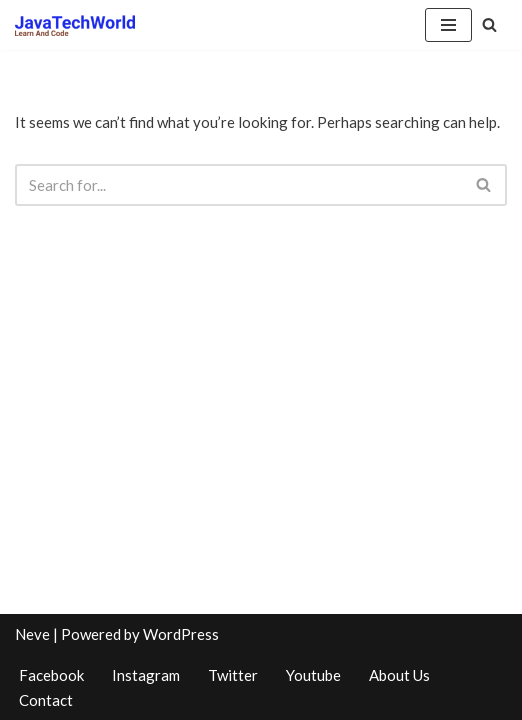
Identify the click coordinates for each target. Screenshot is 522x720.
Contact (46, 700)
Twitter (233, 675)
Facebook (51, 675)
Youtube (313, 675)
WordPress (181, 634)
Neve (32, 634)
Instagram (146, 675)
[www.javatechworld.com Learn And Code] (75, 25)
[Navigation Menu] (448, 25)
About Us (399, 675)
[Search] (489, 24)
